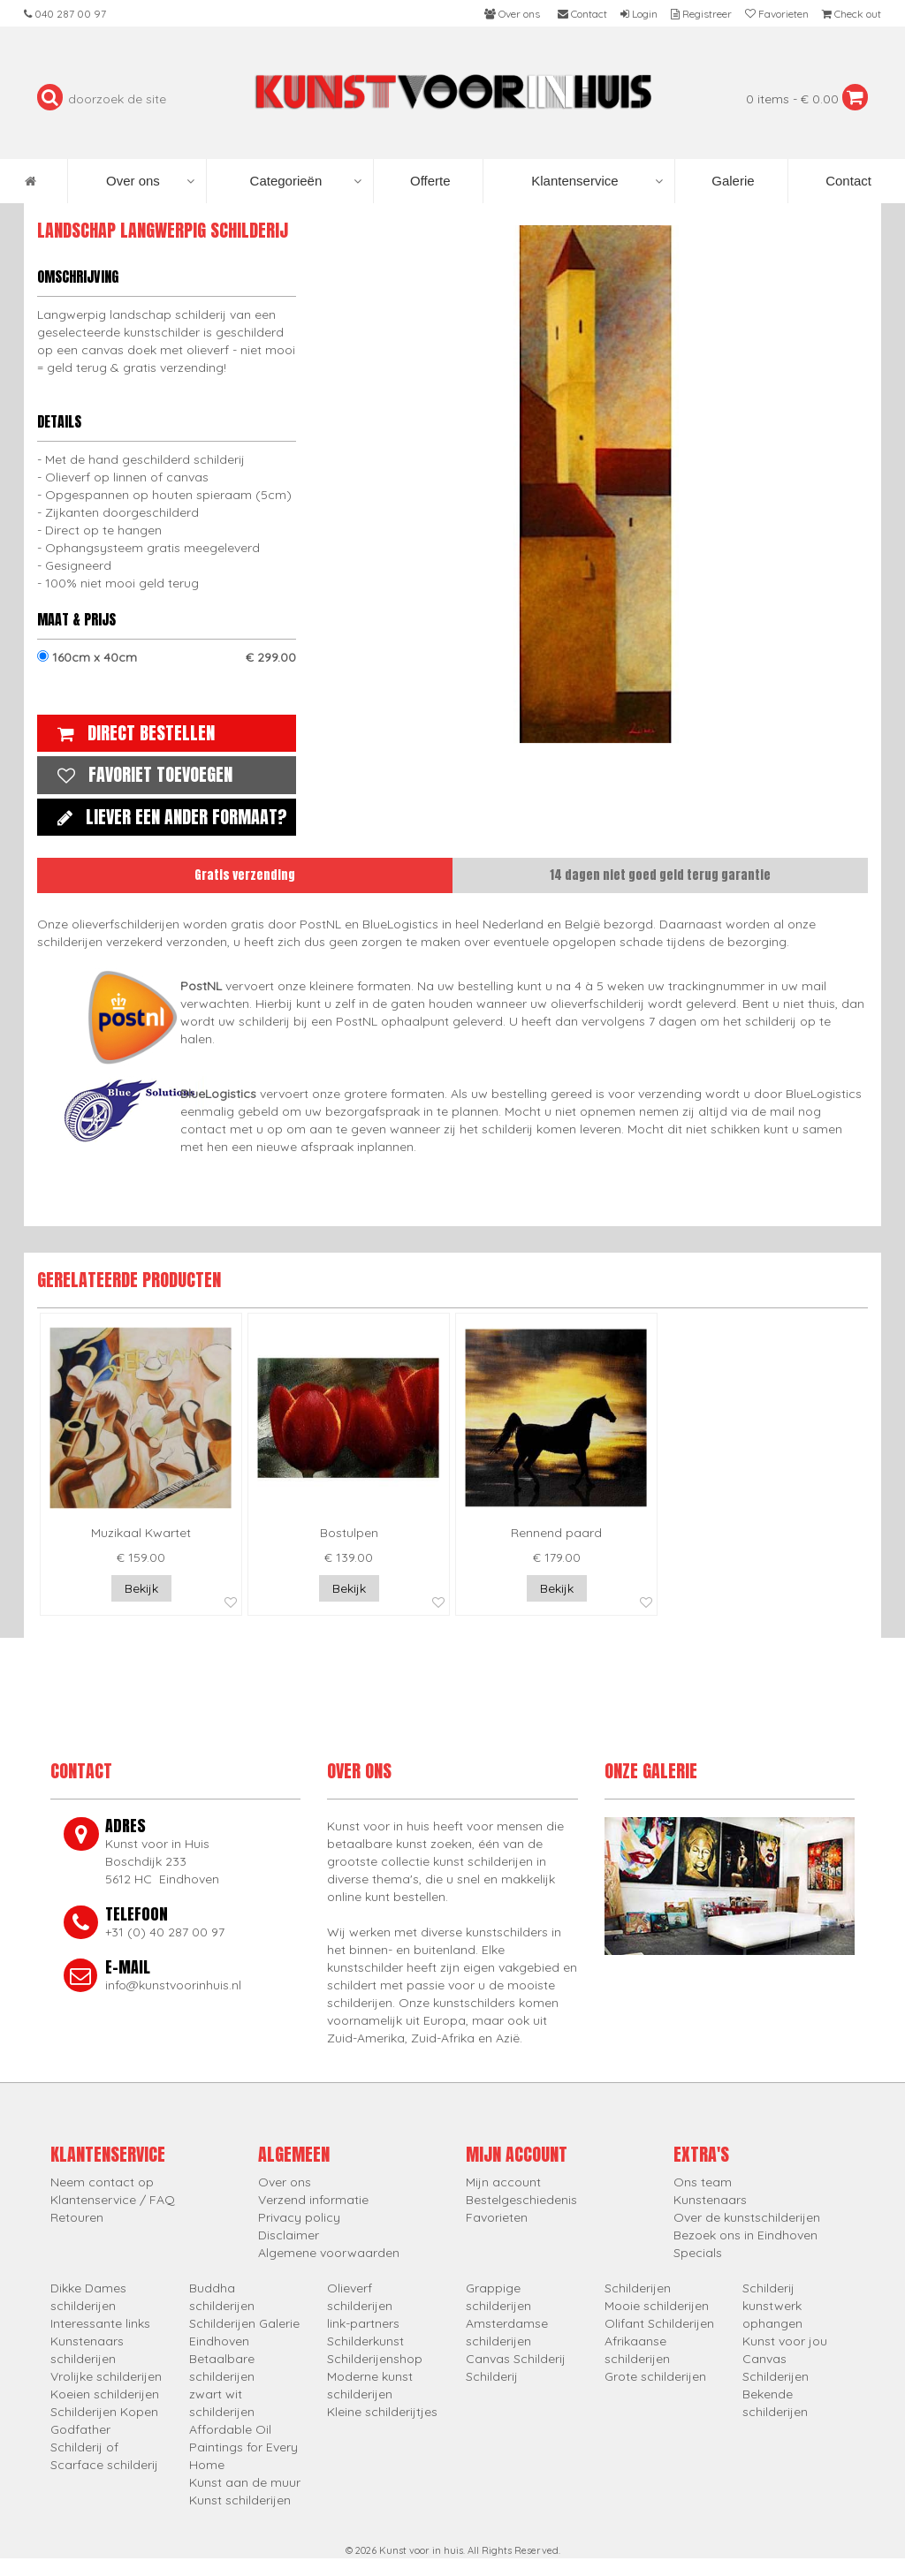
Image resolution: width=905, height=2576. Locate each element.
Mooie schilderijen (657, 2306)
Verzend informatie (313, 2200)
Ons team (702, 2182)
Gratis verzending (244, 875)
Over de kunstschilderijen (746, 2217)
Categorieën (306, 181)
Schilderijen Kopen (104, 2412)
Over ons (150, 181)
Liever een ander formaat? (168, 816)
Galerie (731, 180)
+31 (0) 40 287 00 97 (164, 1932)
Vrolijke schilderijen (106, 2376)
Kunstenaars (710, 2200)
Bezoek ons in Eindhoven (745, 2235)
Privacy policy (299, 2217)
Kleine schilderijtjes (382, 2412)
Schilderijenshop (374, 2359)
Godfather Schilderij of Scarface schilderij (104, 2447)
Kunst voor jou (784, 2341)
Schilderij (492, 2376)
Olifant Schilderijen (659, 2323)
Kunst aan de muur (244, 2482)
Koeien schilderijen (104, 2394)
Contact (846, 180)
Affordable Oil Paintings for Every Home (243, 2447)
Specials (697, 2253)
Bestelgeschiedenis (521, 2200)
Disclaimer (288, 2235)
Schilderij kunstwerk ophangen (772, 2305)
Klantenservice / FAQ (112, 2200)
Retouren (76, 2217)
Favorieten (497, 2217)
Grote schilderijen (655, 2376)
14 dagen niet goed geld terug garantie (660, 875)
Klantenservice (597, 181)
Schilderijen (638, 2288)
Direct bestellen (132, 732)
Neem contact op (102, 2182)
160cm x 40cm (166, 657)
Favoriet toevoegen (140, 774)
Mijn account (503, 2182)
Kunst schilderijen (240, 2500)
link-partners (363, 2323)
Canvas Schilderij (516, 2359)
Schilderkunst (365, 2341)
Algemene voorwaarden (328, 2253)
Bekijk (141, 1588)
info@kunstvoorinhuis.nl (173, 1985)
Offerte (429, 180)
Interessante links (100, 2323)
